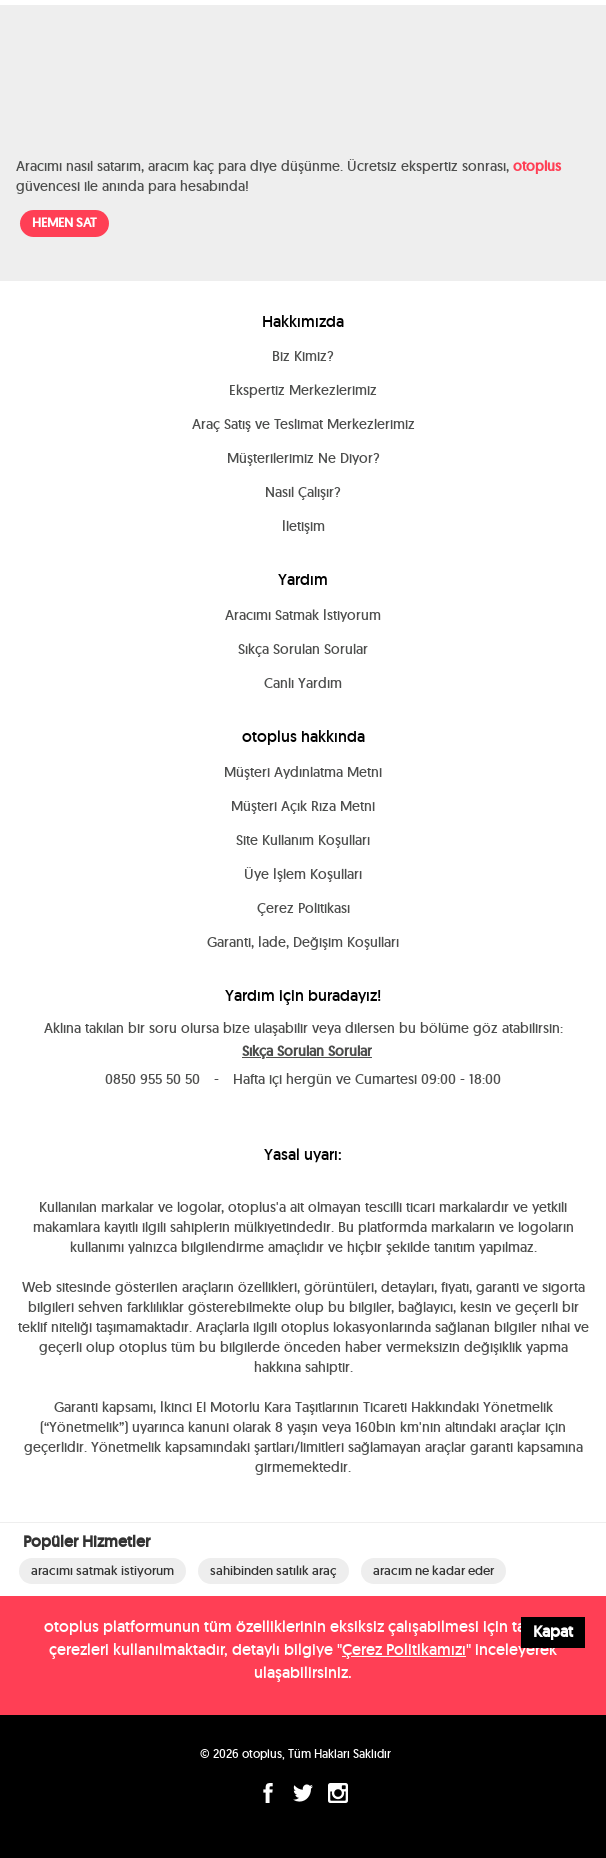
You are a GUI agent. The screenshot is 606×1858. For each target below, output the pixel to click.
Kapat (553, 1631)
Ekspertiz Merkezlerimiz (303, 390)
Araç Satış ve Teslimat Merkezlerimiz (303, 424)
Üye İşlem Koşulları (303, 874)
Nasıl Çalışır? (303, 492)
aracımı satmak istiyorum (102, 1570)
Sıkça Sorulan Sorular (303, 649)
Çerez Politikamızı (404, 1649)
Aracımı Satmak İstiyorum (303, 615)
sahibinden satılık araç (273, 1570)
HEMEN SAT (64, 222)
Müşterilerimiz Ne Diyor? (303, 458)
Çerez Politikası (303, 908)
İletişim (303, 526)
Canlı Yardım (303, 683)
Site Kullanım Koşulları (303, 840)
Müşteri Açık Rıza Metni (303, 806)
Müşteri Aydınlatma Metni (303, 772)
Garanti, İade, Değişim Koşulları (303, 942)
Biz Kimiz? (303, 356)
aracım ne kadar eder (433, 1570)
